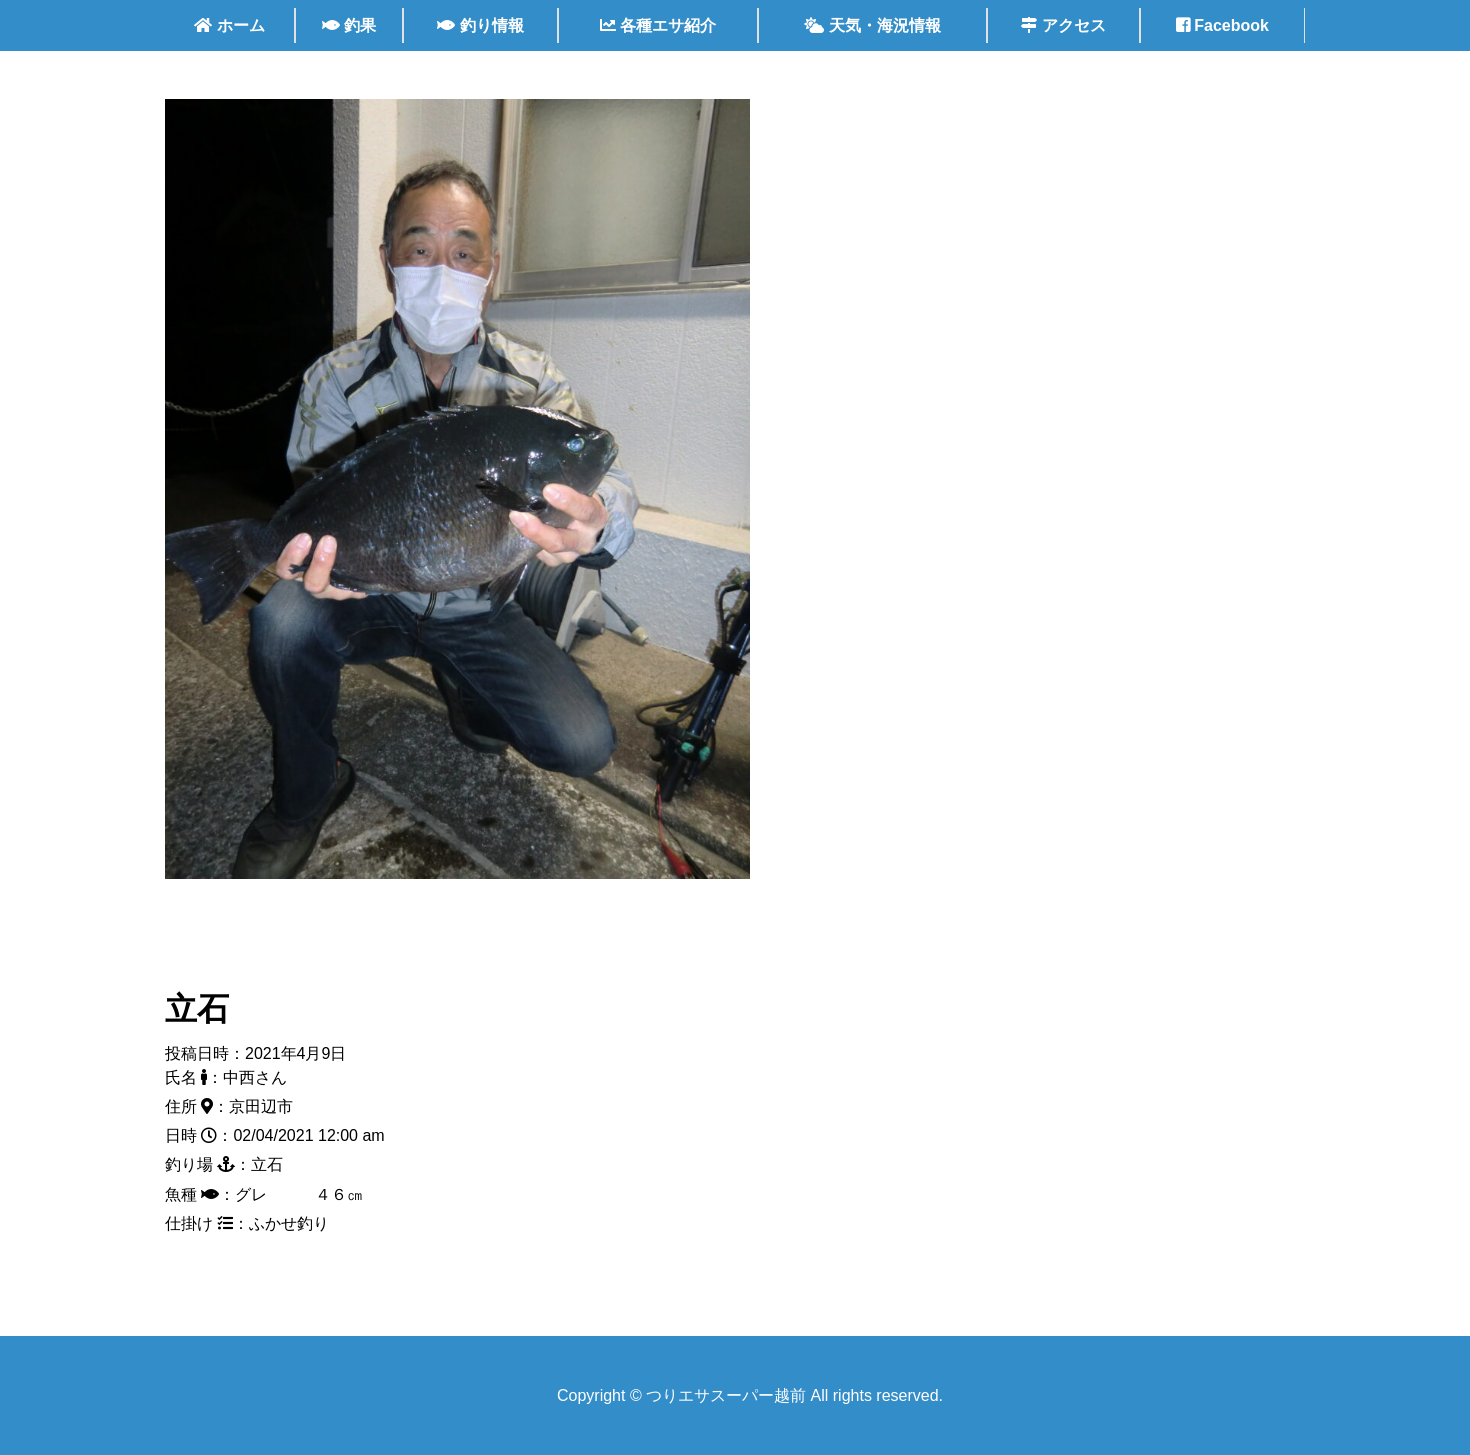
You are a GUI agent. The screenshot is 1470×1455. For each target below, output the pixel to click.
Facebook (1222, 25)
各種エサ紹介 (658, 25)
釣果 (349, 25)
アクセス (1063, 25)
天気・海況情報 (872, 25)
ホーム (229, 25)
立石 (197, 1009)
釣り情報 (480, 25)
